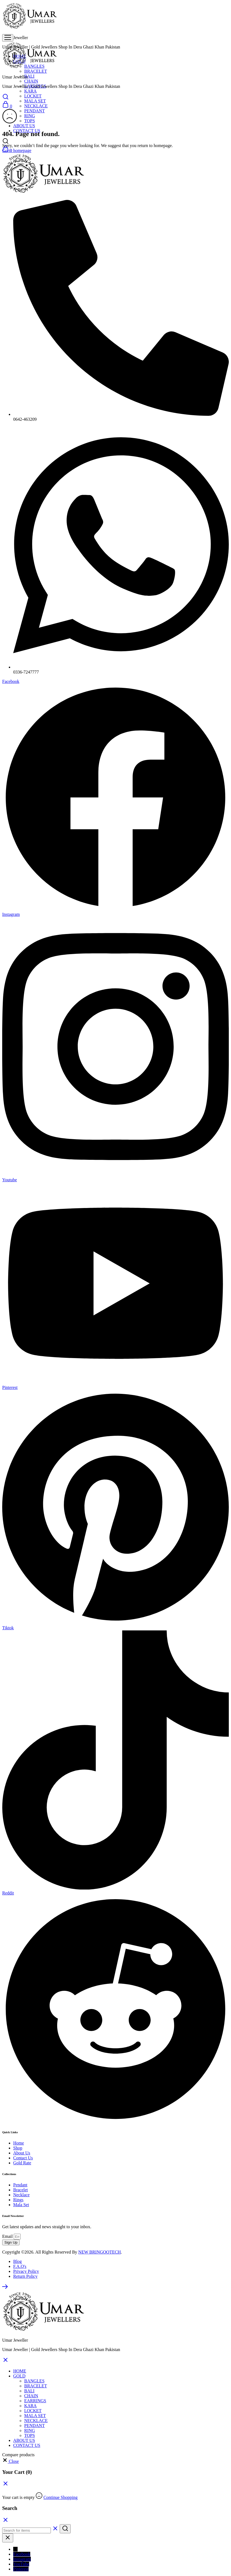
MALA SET (35, 101)
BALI (29, 76)
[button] (10, 2461)
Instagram (22, 2559)
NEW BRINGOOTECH (99, 2252)
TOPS (29, 120)
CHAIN (31, 81)
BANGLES (34, 2381)
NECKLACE (36, 106)
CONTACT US (26, 2445)
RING (29, 115)
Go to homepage (16, 150)
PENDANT (34, 110)
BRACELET (35, 71)
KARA (30, 91)
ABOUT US (24, 125)
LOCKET (33, 96)
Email (8, 2236)
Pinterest (21, 2569)
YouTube (21, 2564)
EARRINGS (35, 2400)
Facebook (21, 2554)
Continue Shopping (60, 2497)
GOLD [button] (19, 2376)
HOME (19, 2371)
